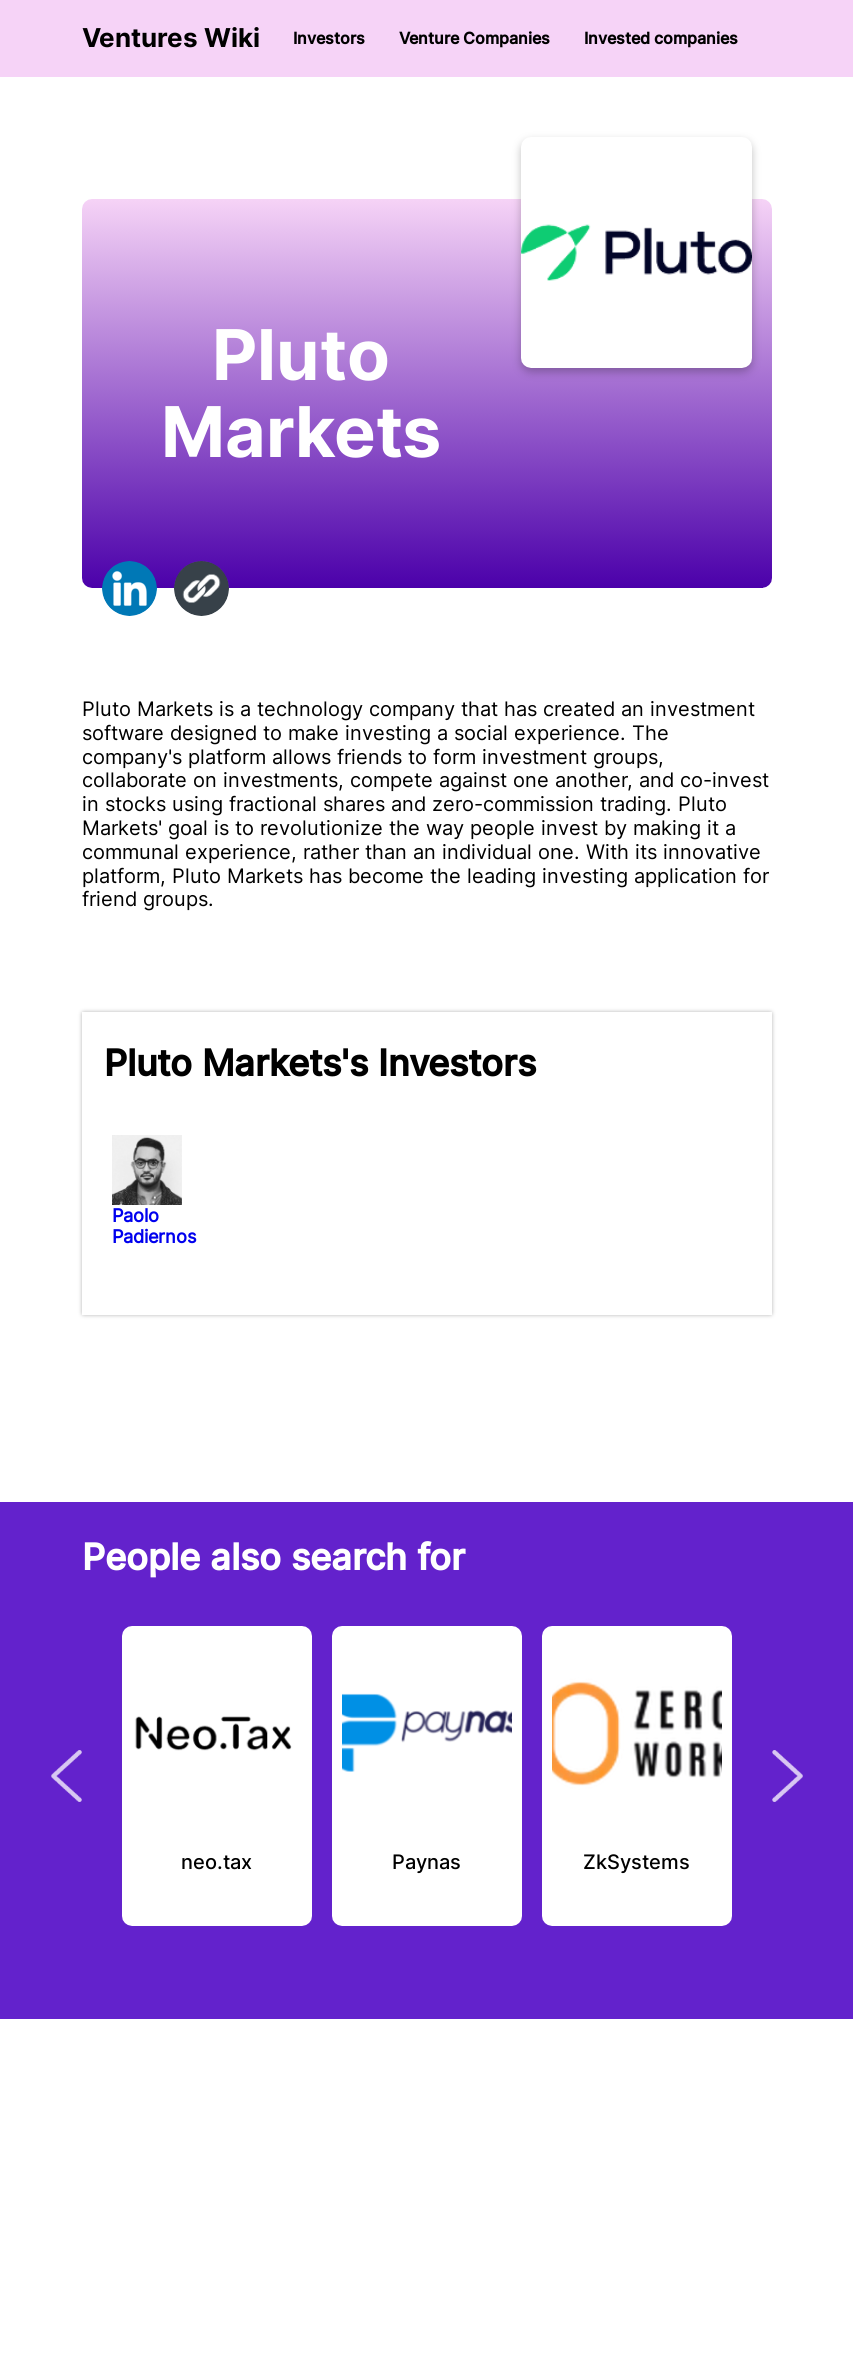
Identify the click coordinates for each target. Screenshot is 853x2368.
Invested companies (661, 38)
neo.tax (216, 1863)
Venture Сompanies (474, 38)
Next (787, 1776)
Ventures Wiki (171, 38)
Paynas (426, 1863)
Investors (329, 38)
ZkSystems (636, 1863)
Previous (66, 1776)
